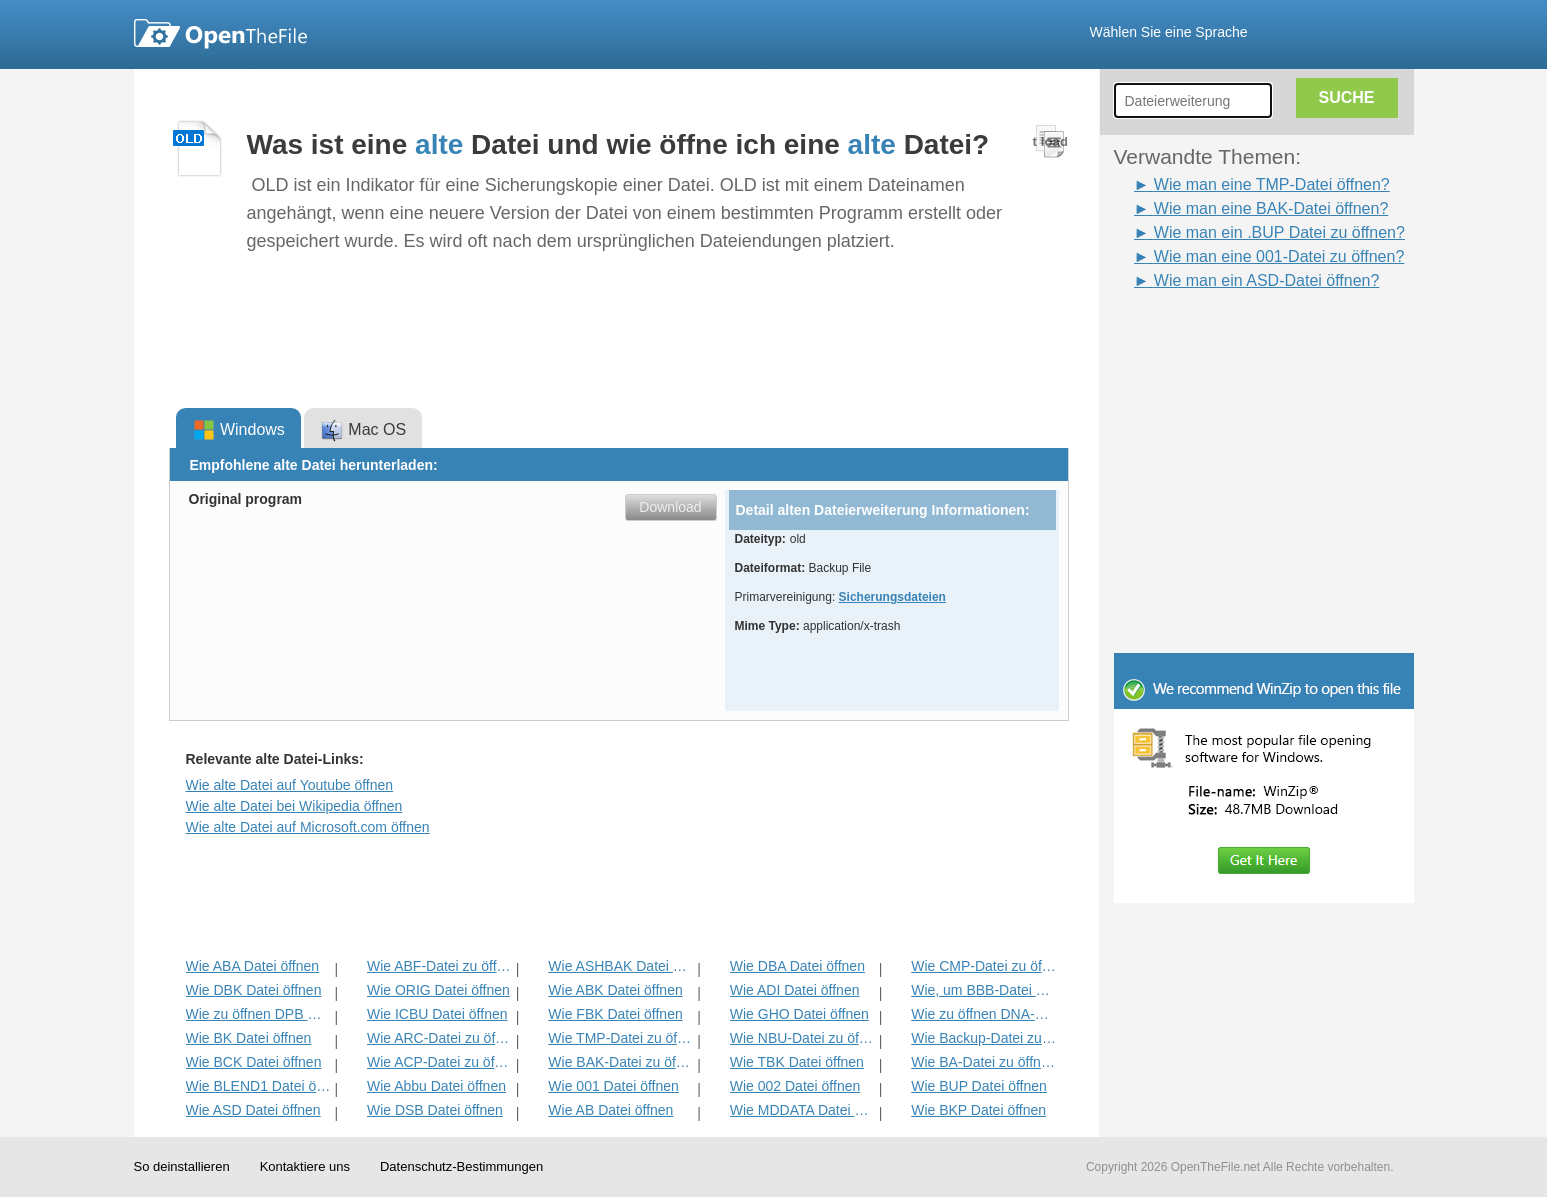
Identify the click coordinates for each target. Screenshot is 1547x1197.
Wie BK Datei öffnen (249, 1038)
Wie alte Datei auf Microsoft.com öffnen (308, 827)
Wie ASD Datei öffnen (253, 1110)
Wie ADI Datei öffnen (795, 990)
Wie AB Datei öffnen (610, 1110)
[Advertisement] (1234, 338)
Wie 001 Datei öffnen (613, 1086)
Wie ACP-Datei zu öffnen (439, 1062)
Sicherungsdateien (892, 597)
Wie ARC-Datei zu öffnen (439, 1038)
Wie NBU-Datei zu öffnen (802, 1038)
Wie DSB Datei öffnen (435, 1110)
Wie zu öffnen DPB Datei (258, 1014)
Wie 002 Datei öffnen (795, 1086)
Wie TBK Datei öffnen (797, 1062)
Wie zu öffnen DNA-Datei (983, 1014)
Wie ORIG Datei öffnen (438, 990)
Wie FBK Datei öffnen (615, 1014)
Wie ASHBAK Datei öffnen (620, 966)
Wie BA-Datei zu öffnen (983, 1062)
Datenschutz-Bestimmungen (461, 1166)
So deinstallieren (182, 1166)
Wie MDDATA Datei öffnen (802, 1110)
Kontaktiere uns (305, 1166)
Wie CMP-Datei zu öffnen (983, 966)
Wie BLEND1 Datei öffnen (258, 1086)
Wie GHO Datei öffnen (799, 1014)
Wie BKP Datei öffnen (978, 1110)
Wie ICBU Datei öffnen (437, 1014)
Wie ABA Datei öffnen (253, 966)
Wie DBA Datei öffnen (797, 966)
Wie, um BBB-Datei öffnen (983, 990)
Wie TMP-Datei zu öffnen (620, 1038)
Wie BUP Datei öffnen (979, 1086)
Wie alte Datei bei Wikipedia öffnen (294, 806)
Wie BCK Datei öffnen (254, 1062)
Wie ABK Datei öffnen (615, 990)
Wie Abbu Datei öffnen (436, 1086)
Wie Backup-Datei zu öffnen (983, 1038)
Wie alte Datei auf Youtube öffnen (290, 785)
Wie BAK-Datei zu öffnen (620, 1062)
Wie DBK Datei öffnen (254, 990)
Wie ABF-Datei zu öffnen (439, 966)
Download (670, 507)
